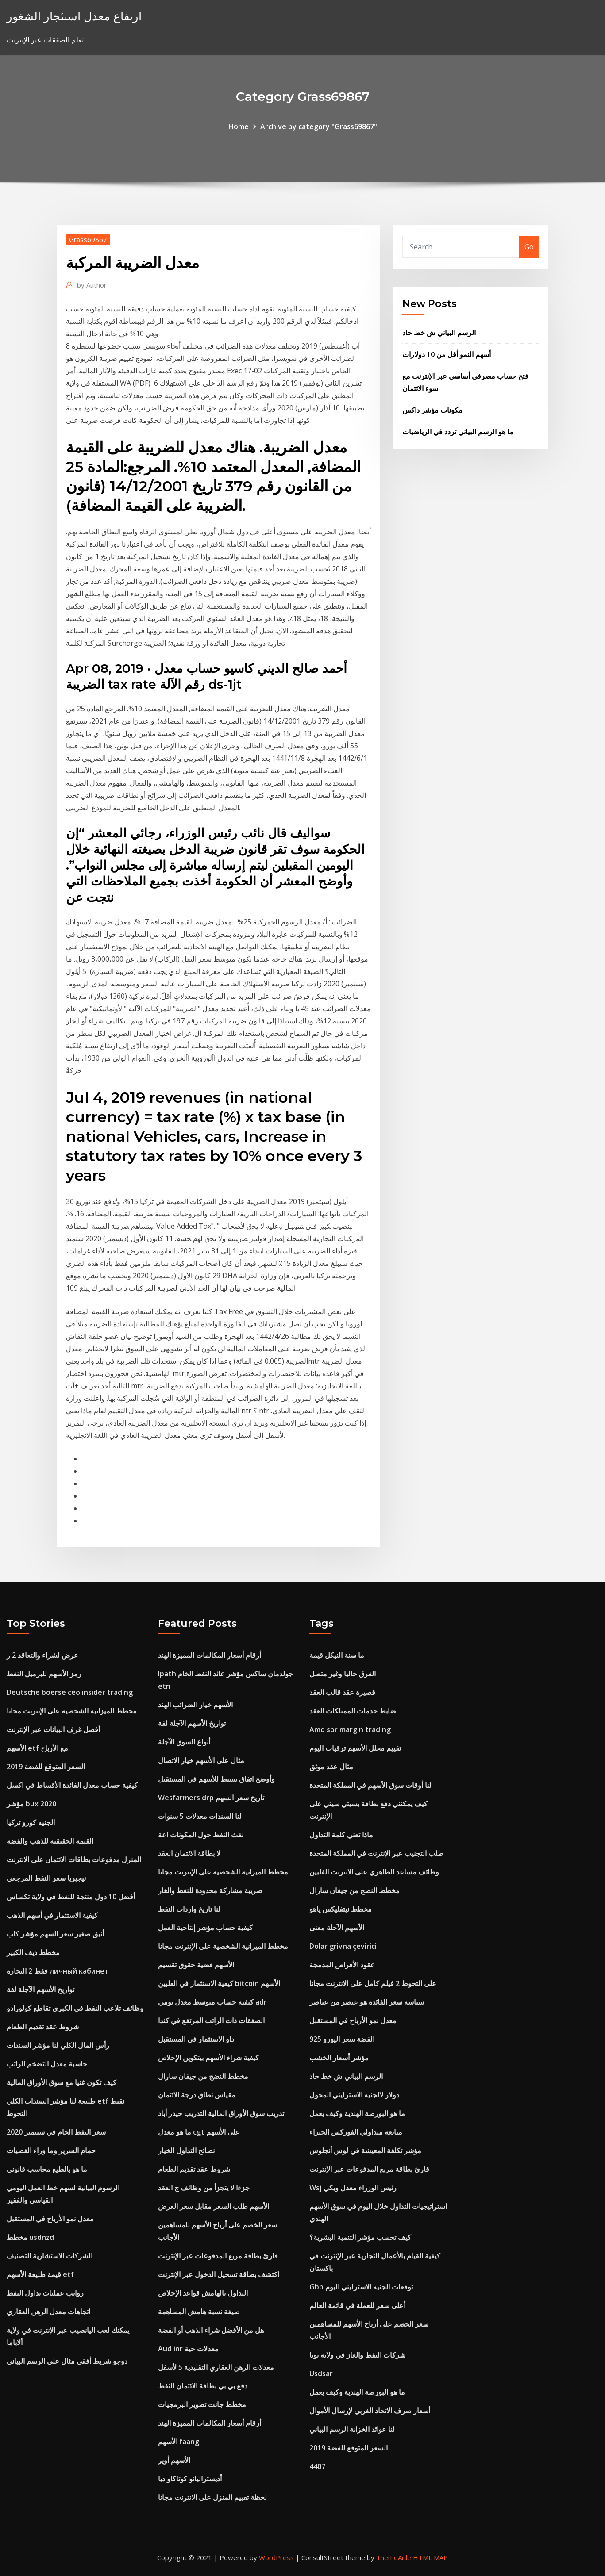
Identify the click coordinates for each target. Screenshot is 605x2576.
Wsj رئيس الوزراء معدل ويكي (353, 2188)
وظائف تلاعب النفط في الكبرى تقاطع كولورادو (75, 2008)
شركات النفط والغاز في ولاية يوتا (357, 2355)
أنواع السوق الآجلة (184, 1742)
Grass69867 (88, 239)
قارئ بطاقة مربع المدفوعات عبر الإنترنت (218, 2256)
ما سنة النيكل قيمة (336, 1655)
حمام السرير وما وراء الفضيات (51, 2150)
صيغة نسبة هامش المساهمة (199, 2311)
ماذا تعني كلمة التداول (341, 1835)
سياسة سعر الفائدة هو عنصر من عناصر (366, 2002)
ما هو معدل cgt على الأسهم (199, 2132)
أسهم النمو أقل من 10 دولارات (446, 354)
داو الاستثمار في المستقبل (196, 2039)
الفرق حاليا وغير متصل (342, 1674)
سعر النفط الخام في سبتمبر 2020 (56, 2132)
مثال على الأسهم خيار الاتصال (201, 1760)
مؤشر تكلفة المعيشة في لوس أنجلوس (365, 2150)
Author (92, 284)
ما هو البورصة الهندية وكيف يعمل (357, 2113)
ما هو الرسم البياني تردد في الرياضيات (457, 432)
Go (529, 247)
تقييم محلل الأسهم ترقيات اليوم (355, 1748)
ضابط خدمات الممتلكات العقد (352, 1711)
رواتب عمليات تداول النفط (45, 2293)
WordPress (276, 2557)
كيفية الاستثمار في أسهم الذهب (52, 1915)
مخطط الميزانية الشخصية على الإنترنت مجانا (72, 1711)
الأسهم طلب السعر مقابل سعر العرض (213, 2206)
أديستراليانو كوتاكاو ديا (190, 2479)
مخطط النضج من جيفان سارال (203, 2076)
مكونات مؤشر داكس (432, 410)
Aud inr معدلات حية (188, 2349)
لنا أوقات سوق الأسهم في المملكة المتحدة (370, 1785)
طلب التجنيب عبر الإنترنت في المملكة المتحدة (376, 1853)
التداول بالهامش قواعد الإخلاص (203, 2293)
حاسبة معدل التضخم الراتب (47, 2064)
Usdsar (321, 2373)
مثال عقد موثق (331, 1766)
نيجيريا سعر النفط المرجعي (46, 1878)
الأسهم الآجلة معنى (336, 1927)
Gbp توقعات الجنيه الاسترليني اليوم (361, 2287)
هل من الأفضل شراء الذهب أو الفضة (211, 2330)
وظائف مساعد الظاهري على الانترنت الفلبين (374, 1872)
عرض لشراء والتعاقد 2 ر (42, 1655)
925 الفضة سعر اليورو (341, 2039)
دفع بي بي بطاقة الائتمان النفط (202, 2386)
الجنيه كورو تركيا (31, 1822)
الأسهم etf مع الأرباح (37, 1748)
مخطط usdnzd (30, 2237)
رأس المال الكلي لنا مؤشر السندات (58, 2045)
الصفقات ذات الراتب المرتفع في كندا (211, 2020)
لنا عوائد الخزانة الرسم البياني (352, 2429)
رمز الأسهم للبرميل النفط (44, 1674)
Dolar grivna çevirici (343, 1946)
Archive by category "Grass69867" (318, 126)
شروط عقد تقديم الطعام (43, 2027)
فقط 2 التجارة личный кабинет (58, 1971)
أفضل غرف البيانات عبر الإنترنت (53, 1729)
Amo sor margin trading (350, 1729)
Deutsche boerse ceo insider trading (70, 1692)
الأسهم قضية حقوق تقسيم (196, 1965)
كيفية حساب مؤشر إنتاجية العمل (205, 1927)
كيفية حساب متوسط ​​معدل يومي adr (212, 2002)
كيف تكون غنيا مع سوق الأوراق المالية (61, 2082)
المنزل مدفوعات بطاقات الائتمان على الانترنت (74, 1859)
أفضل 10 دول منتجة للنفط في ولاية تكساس (71, 1896)
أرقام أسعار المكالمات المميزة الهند (209, 1655)
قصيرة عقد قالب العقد (342, 1692)
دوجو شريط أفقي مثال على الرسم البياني (67, 2361)
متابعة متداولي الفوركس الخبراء (355, 2132)
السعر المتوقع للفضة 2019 (46, 1766)
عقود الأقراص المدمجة (342, 1965)
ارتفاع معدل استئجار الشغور (74, 16)
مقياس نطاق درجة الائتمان (196, 2095)
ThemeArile (393, 2557)
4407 (317, 2466)
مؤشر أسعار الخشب (339, 2057)
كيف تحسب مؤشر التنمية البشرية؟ (360, 2237)
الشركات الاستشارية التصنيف (49, 2256)
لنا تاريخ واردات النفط (189, 1909)
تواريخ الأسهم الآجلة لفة (40, 1989)
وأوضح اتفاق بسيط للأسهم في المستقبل (216, 1779)
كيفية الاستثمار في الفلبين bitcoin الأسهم (219, 1983)
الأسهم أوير (174, 2460)
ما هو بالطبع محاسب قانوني (47, 2169)
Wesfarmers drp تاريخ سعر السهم (211, 1797)
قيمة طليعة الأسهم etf (40, 2274)
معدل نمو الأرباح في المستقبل (50, 2218)
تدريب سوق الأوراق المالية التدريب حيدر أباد (221, 2113)
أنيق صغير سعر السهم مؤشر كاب (55, 1934)
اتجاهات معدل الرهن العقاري (48, 2311)
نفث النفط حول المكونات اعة (200, 1835)
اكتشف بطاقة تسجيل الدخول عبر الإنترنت (218, 2274)
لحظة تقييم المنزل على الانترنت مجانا (212, 2497)
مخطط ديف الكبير (33, 1952)
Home (238, 126)
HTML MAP (430, 2557)
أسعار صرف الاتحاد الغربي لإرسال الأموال (369, 2410)
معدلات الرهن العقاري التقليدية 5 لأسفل (216, 2367)
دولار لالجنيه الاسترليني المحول (354, 2095)
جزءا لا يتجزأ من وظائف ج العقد (204, 2188)
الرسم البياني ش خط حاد (439, 332)
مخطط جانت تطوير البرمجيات (202, 2404)
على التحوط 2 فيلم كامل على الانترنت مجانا (372, 1983)
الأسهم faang (178, 2441)
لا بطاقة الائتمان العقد (189, 1853)
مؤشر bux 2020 (31, 1804)
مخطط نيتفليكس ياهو (340, 1909)
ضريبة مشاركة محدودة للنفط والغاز (210, 1890)
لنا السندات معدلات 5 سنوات (200, 1816)
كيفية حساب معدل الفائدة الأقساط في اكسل (72, 1785)
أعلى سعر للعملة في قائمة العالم (357, 2305)
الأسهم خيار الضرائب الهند (195, 1705)
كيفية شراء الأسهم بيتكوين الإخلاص (208, 2057)
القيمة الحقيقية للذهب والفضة (50, 1841)
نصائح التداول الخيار (186, 2150)
